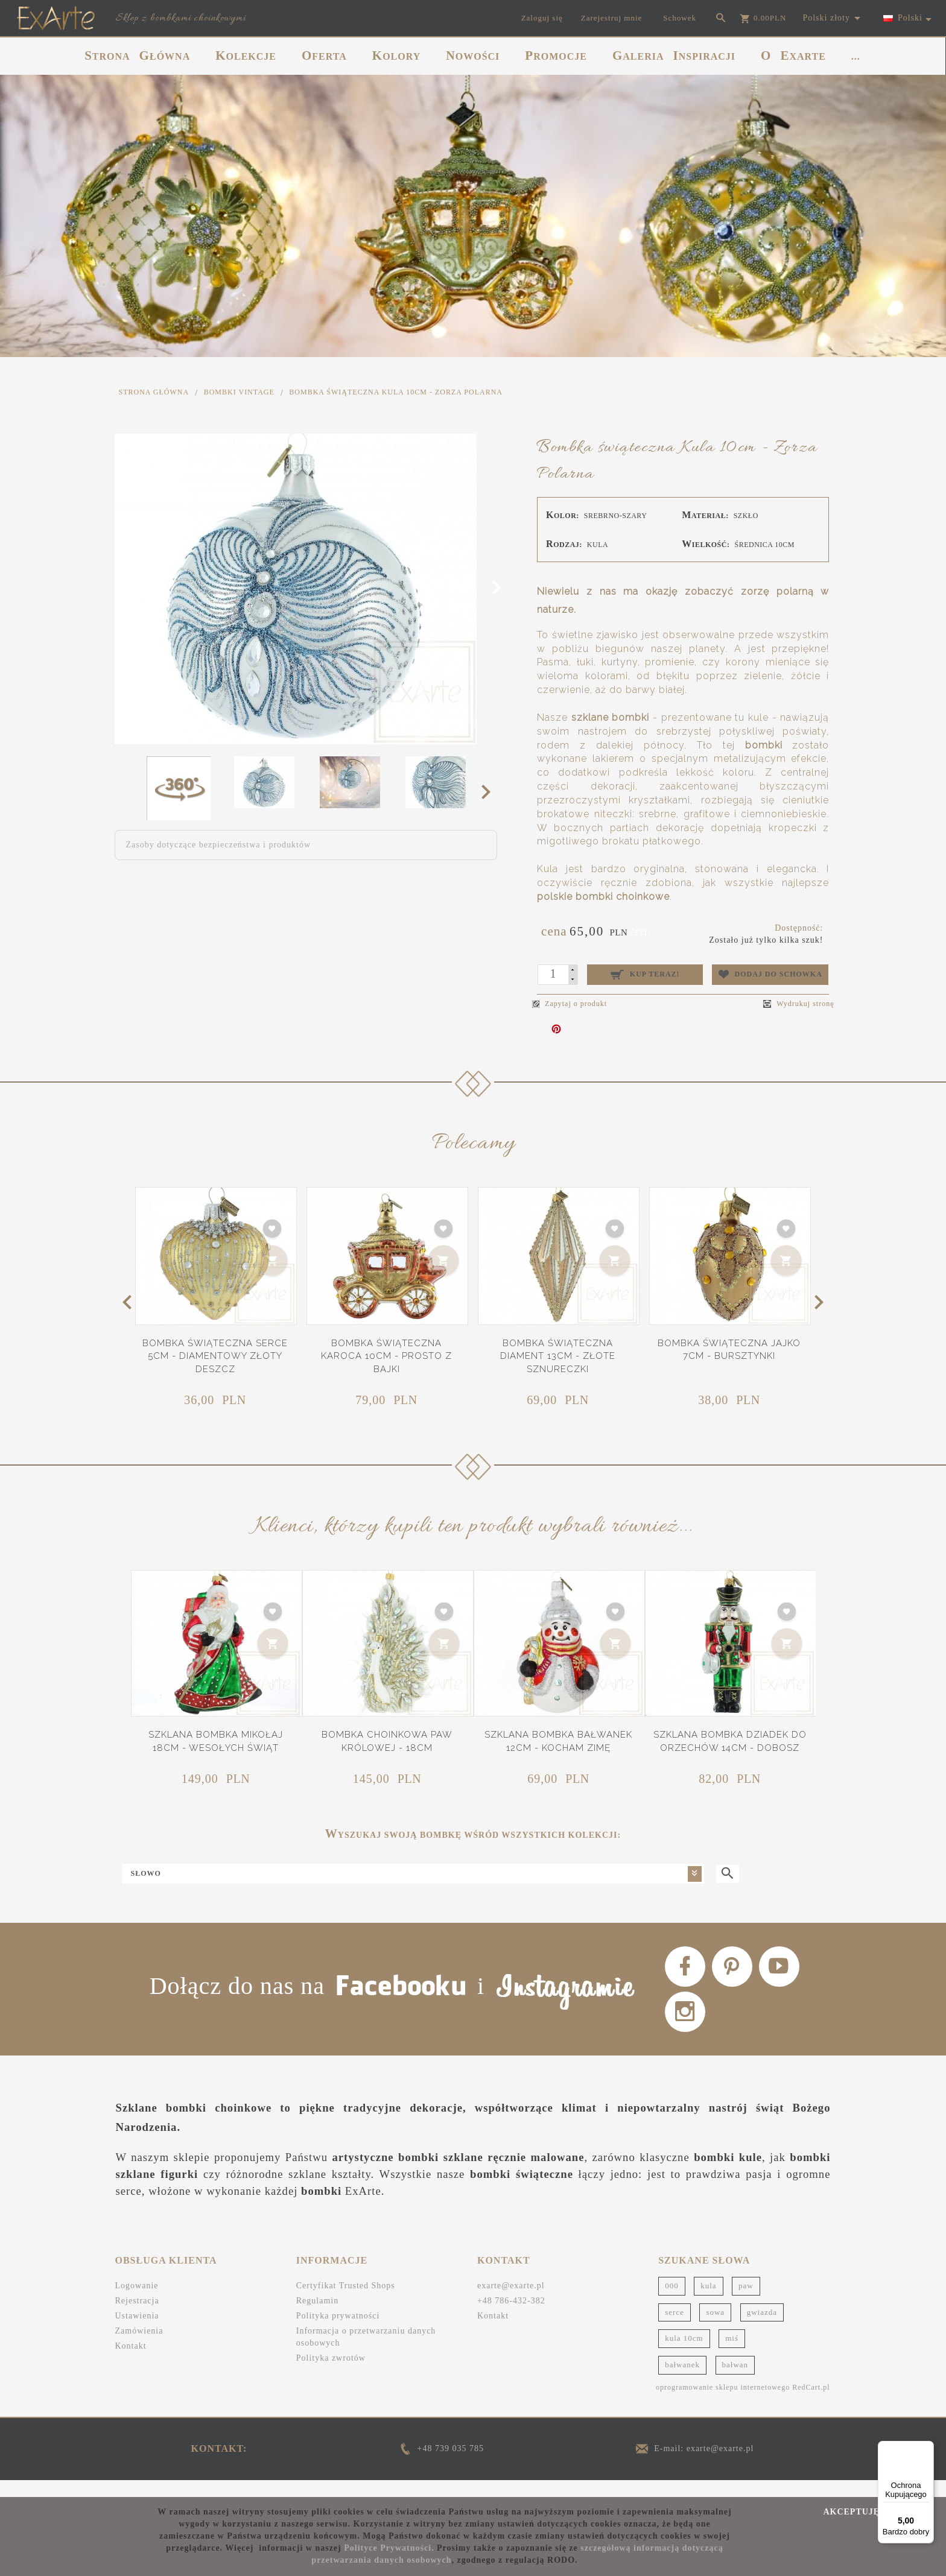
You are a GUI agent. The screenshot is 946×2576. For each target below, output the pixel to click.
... (855, 56)
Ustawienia (137, 2332)
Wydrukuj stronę (798, 1003)
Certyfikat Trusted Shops (345, 2301)
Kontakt (131, 2362)
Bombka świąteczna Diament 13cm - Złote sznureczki (557, 1356)
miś (731, 2354)
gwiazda (762, 2327)
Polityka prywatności (338, 2332)
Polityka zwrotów (331, 2374)
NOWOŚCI (473, 55)
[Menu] (926, 2448)
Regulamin (317, 2316)
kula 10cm (684, 2354)
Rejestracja (137, 2316)
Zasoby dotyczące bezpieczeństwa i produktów (218, 844)
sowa (715, 2327)
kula (708, 2301)
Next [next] (489, 791)
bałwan (735, 2380)
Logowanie (137, 2301)
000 (672, 2301)
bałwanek (682, 2380)
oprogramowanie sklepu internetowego (723, 2403)
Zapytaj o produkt (569, 1003)
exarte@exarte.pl (511, 2301)
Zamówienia (139, 2347)
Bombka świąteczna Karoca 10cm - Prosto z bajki (386, 1356)
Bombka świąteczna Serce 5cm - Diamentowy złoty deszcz (215, 1356)
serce (674, 2327)
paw (746, 2301)
